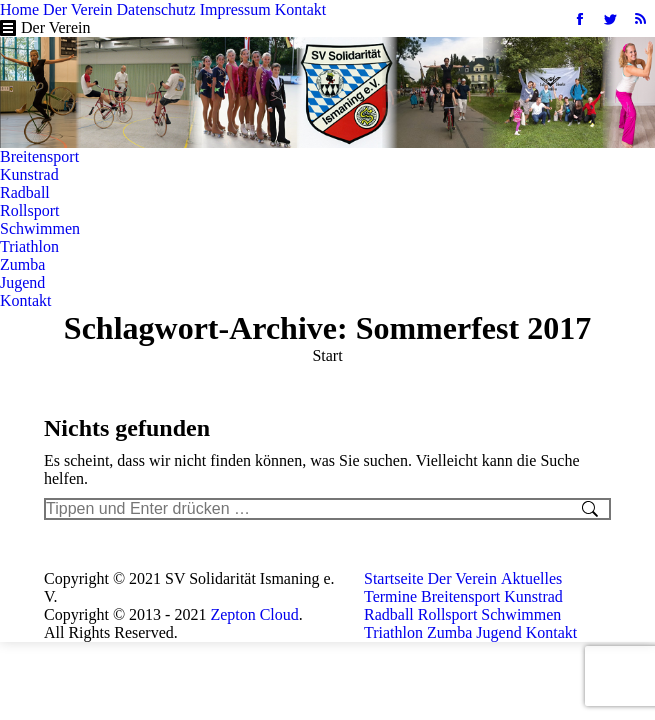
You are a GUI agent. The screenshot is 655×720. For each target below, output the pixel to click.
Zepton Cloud (254, 614)
